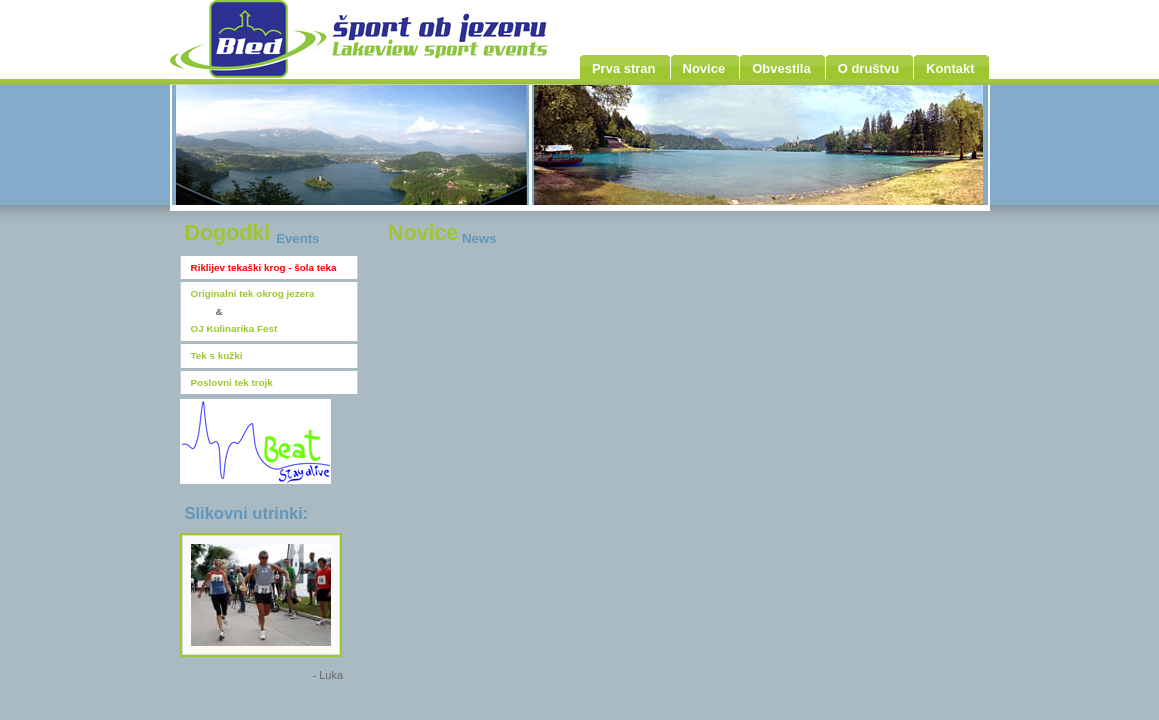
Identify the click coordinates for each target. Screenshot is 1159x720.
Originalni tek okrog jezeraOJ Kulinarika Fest (253, 311)
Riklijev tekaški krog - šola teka (264, 267)
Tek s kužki (217, 355)
